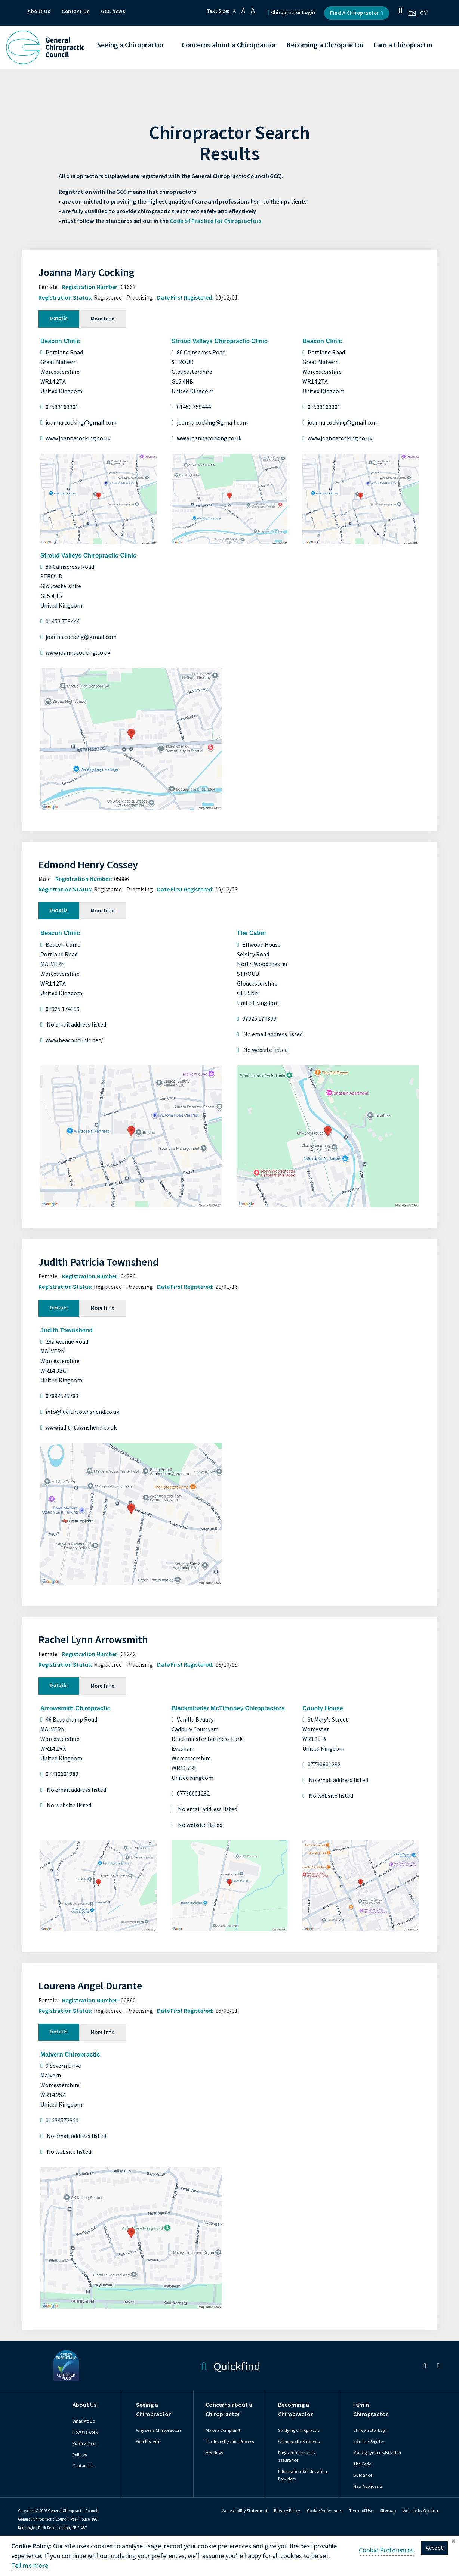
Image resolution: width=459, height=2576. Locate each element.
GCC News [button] (113, 11)
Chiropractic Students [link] (299, 2442)
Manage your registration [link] (377, 2453)
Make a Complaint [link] (223, 2430)
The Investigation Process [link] (230, 2442)
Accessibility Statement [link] (244, 2511)
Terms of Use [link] (361, 2511)
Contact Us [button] (76, 11)
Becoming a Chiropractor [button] (325, 45)
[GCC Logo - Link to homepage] (45, 47)
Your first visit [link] (148, 2442)
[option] (424, 13)
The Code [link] (362, 2464)
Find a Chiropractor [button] (356, 12)
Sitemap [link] (388, 2511)
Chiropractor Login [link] (370, 2430)
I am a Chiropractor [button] (403, 45)
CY (424, 13)
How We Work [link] (85, 2432)
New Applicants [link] (368, 2486)
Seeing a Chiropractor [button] (130, 45)
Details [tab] (59, 318)
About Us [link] (84, 2405)
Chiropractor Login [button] (290, 13)
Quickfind (230, 2365)
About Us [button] (39, 11)
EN (412, 13)
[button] (400, 13)
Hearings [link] (214, 2453)
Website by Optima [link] (420, 2511)
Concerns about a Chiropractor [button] (229, 45)
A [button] (234, 11)
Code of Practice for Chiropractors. (216, 221)
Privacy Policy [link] (287, 2511)
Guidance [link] (362, 2475)
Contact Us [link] (83, 2466)
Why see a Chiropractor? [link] (158, 2430)
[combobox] (412, 13)
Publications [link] (84, 2443)
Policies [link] (80, 2455)
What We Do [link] (84, 2421)
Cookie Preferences (324, 2511)
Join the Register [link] (368, 2442)
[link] (425, 2367)
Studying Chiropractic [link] (299, 2430)
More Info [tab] (103, 318)
